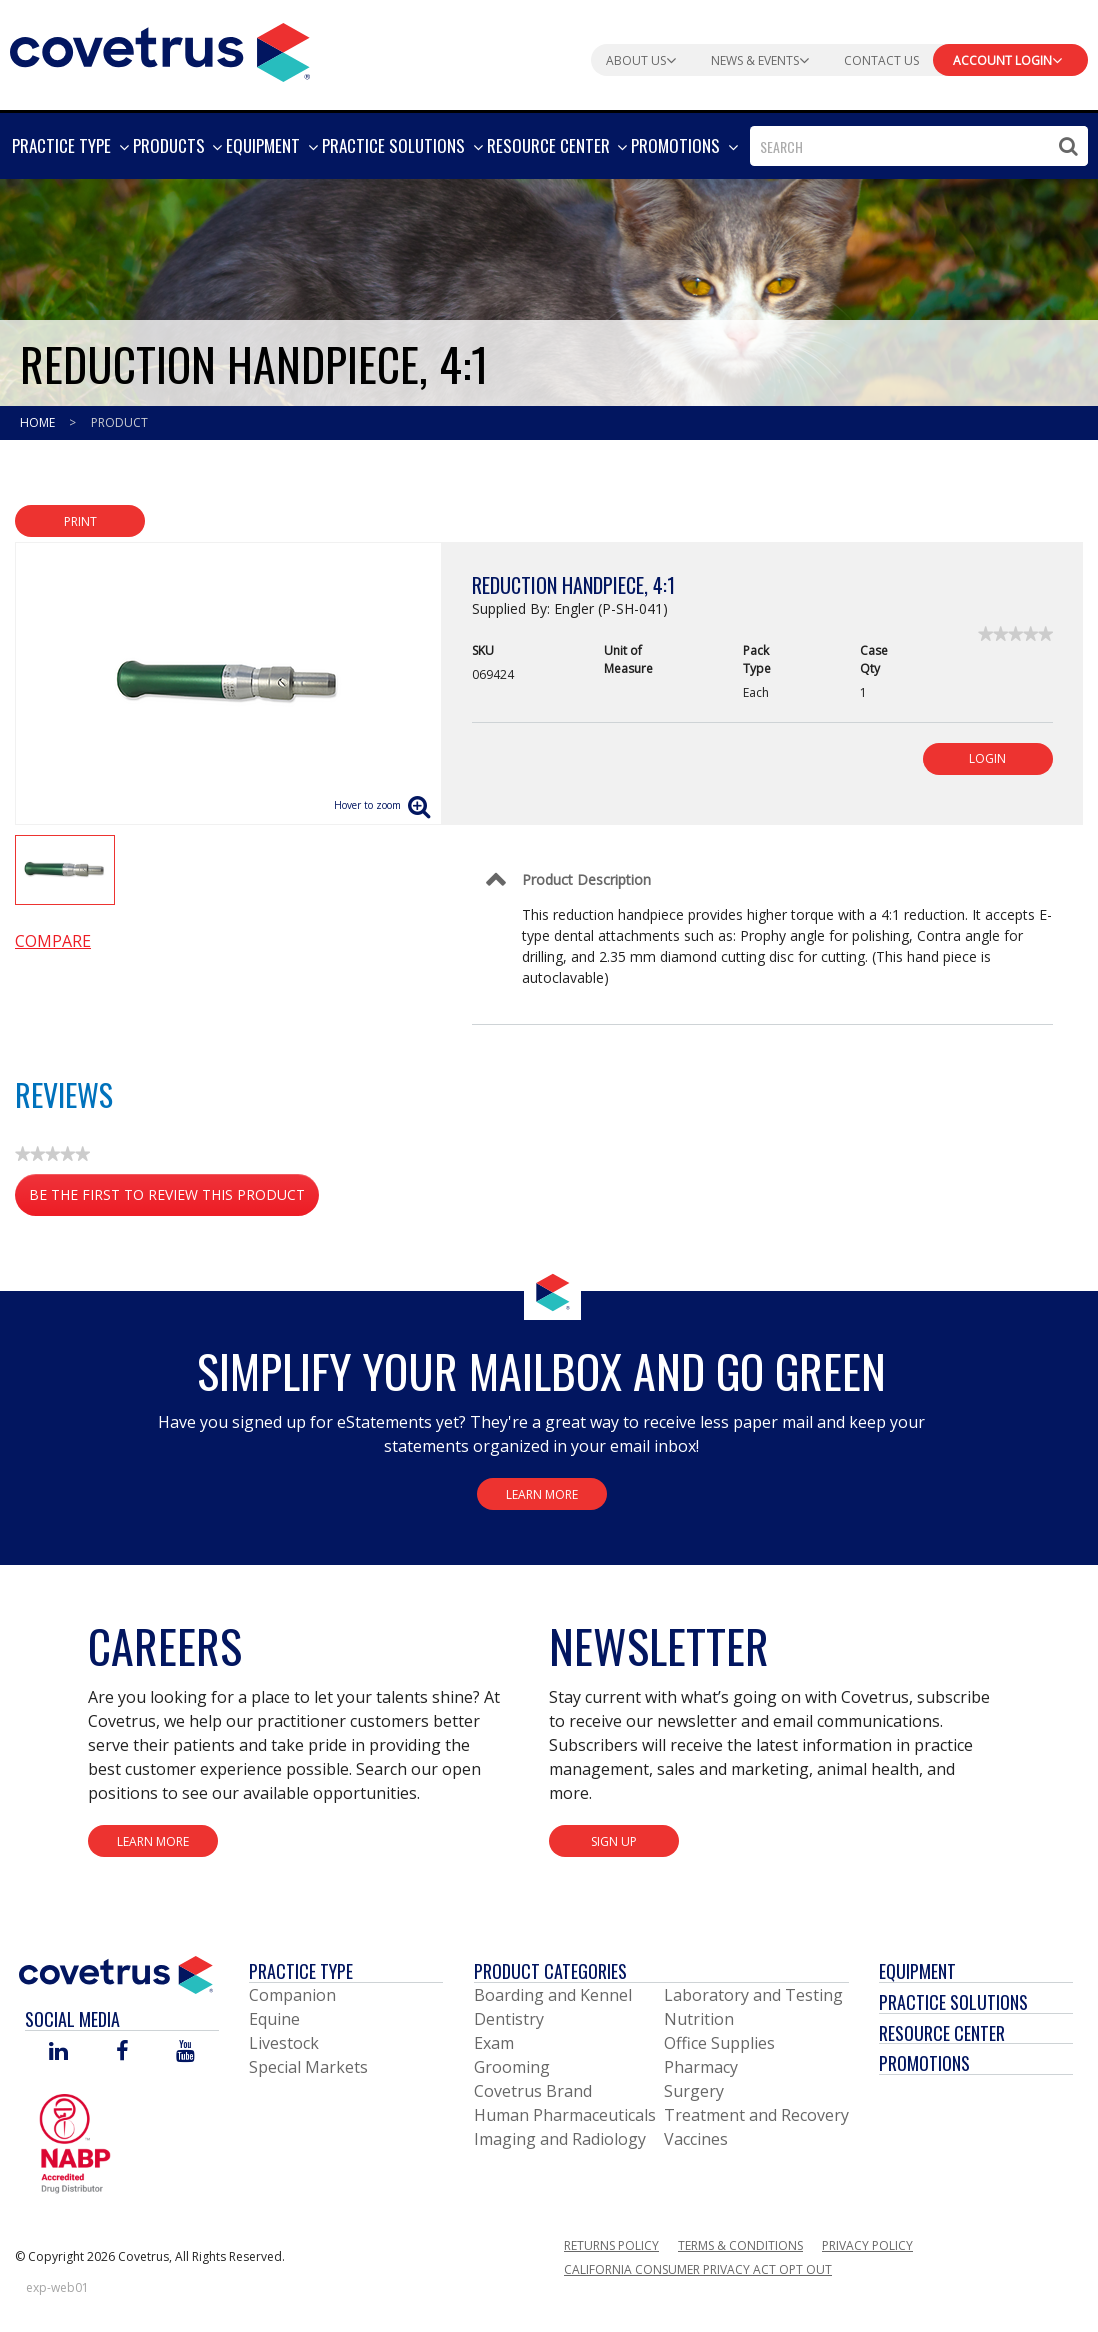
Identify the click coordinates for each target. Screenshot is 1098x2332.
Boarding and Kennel (553, 1995)
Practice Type (301, 1971)
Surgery (694, 2091)
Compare (53, 941)
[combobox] (919, 146)
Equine (274, 2019)
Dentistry (509, 2019)
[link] (1015, 634)
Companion (292, 1995)
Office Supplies (719, 2043)
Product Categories (550, 1971)
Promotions (924, 2063)
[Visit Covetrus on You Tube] (185, 2052)
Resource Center (942, 2033)
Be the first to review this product (174, 1198)
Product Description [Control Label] (586, 879)
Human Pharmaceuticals (565, 2115)
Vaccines (696, 2139)
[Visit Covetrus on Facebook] (122, 2052)
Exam (494, 2043)
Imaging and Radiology (560, 2139)
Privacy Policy (867, 2245)
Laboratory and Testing (753, 1995)
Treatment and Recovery (756, 2115)
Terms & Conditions (740, 2245)
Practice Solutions (953, 2002)
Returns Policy (611, 2245)
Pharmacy (701, 2067)
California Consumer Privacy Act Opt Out (698, 2269)
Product (119, 422)
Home (39, 422)
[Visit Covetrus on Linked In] (58, 2052)
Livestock (284, 2043)
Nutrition (699, 2019)
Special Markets (308, 2067)
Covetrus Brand (533, 2091)
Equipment (917, 1971)
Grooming (512, 2067)
